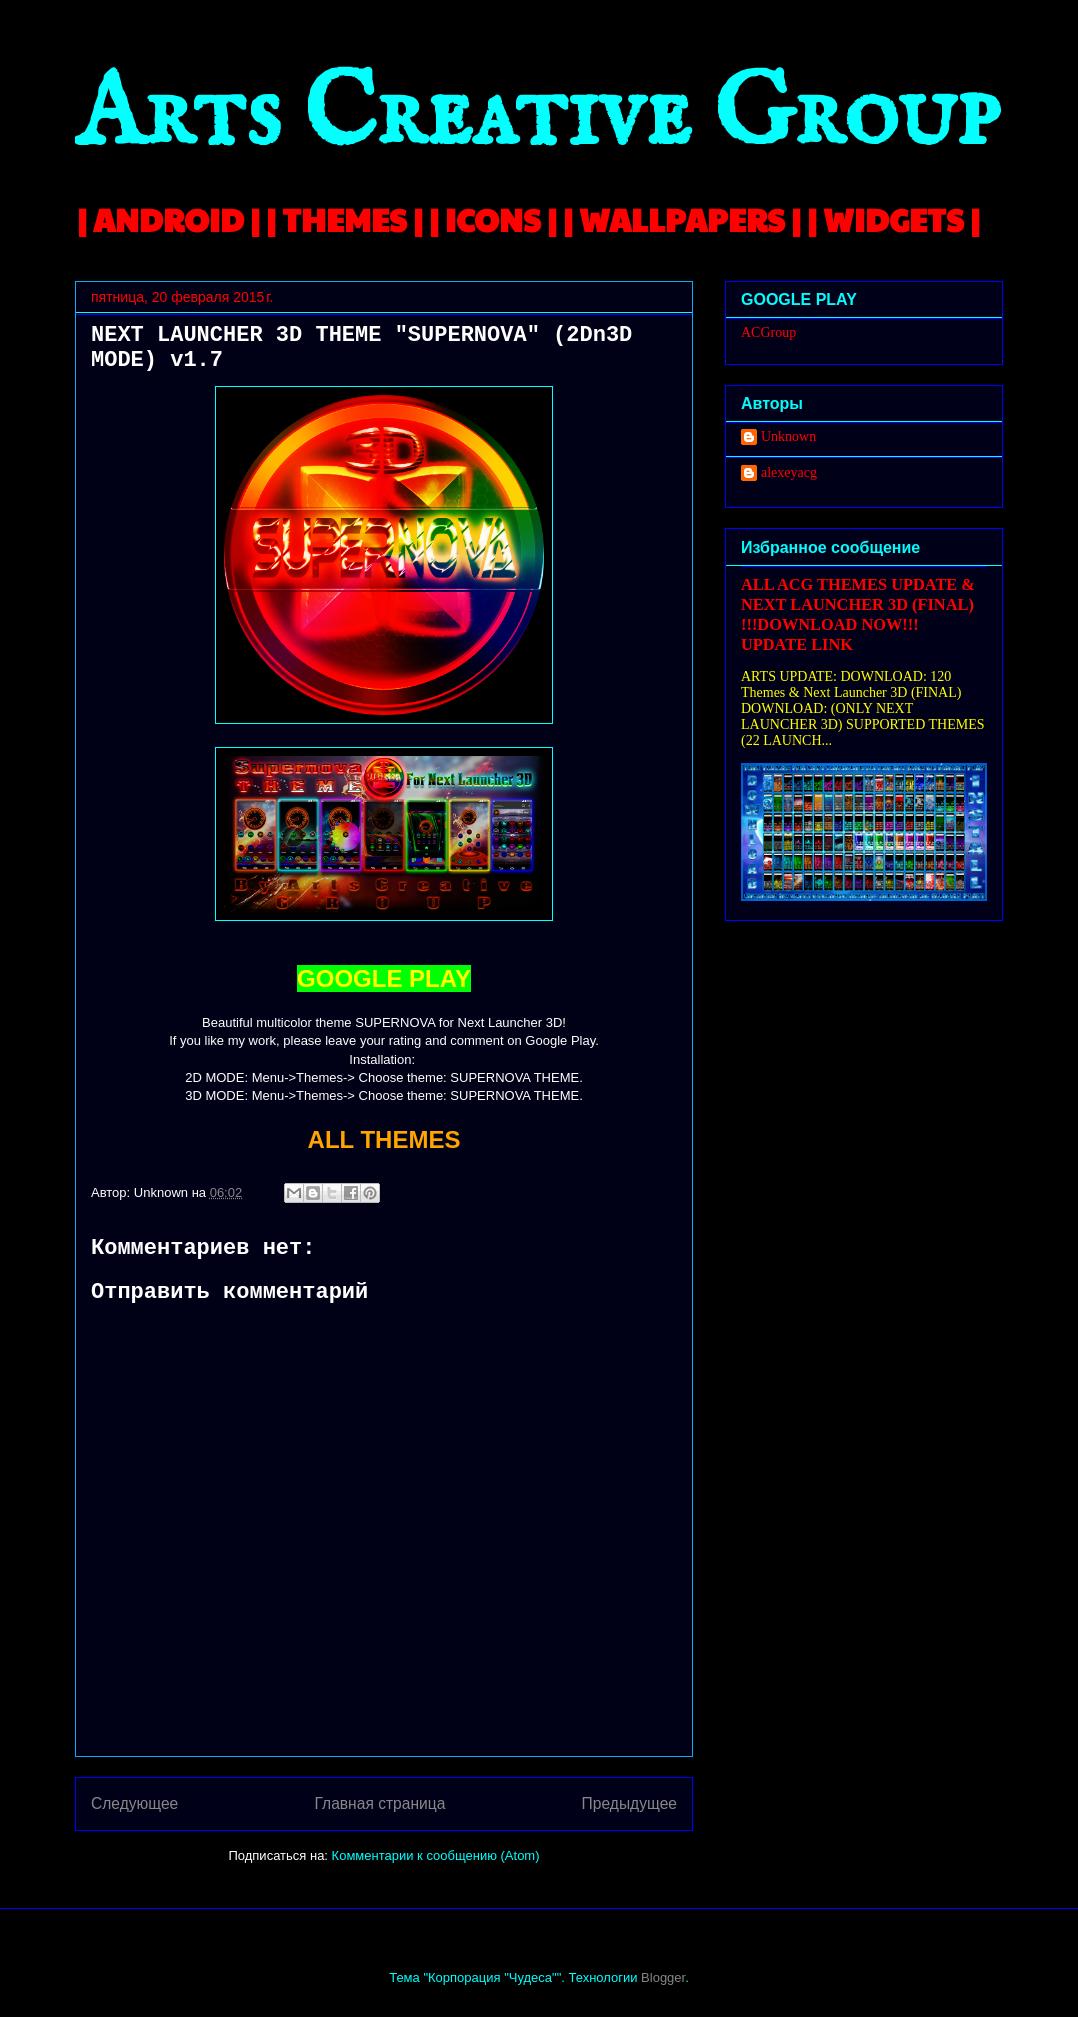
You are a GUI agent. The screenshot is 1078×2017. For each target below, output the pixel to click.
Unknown (788, 436)
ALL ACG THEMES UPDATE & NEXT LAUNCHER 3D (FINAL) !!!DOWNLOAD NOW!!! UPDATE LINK (858, 614)
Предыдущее (629, 1803)
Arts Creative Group (537, 116)
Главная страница (379, 1803)
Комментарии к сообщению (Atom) (436, 1855)
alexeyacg (789, 472)
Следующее (134, 1803)
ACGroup (768, 332)
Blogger (663, 1977)
